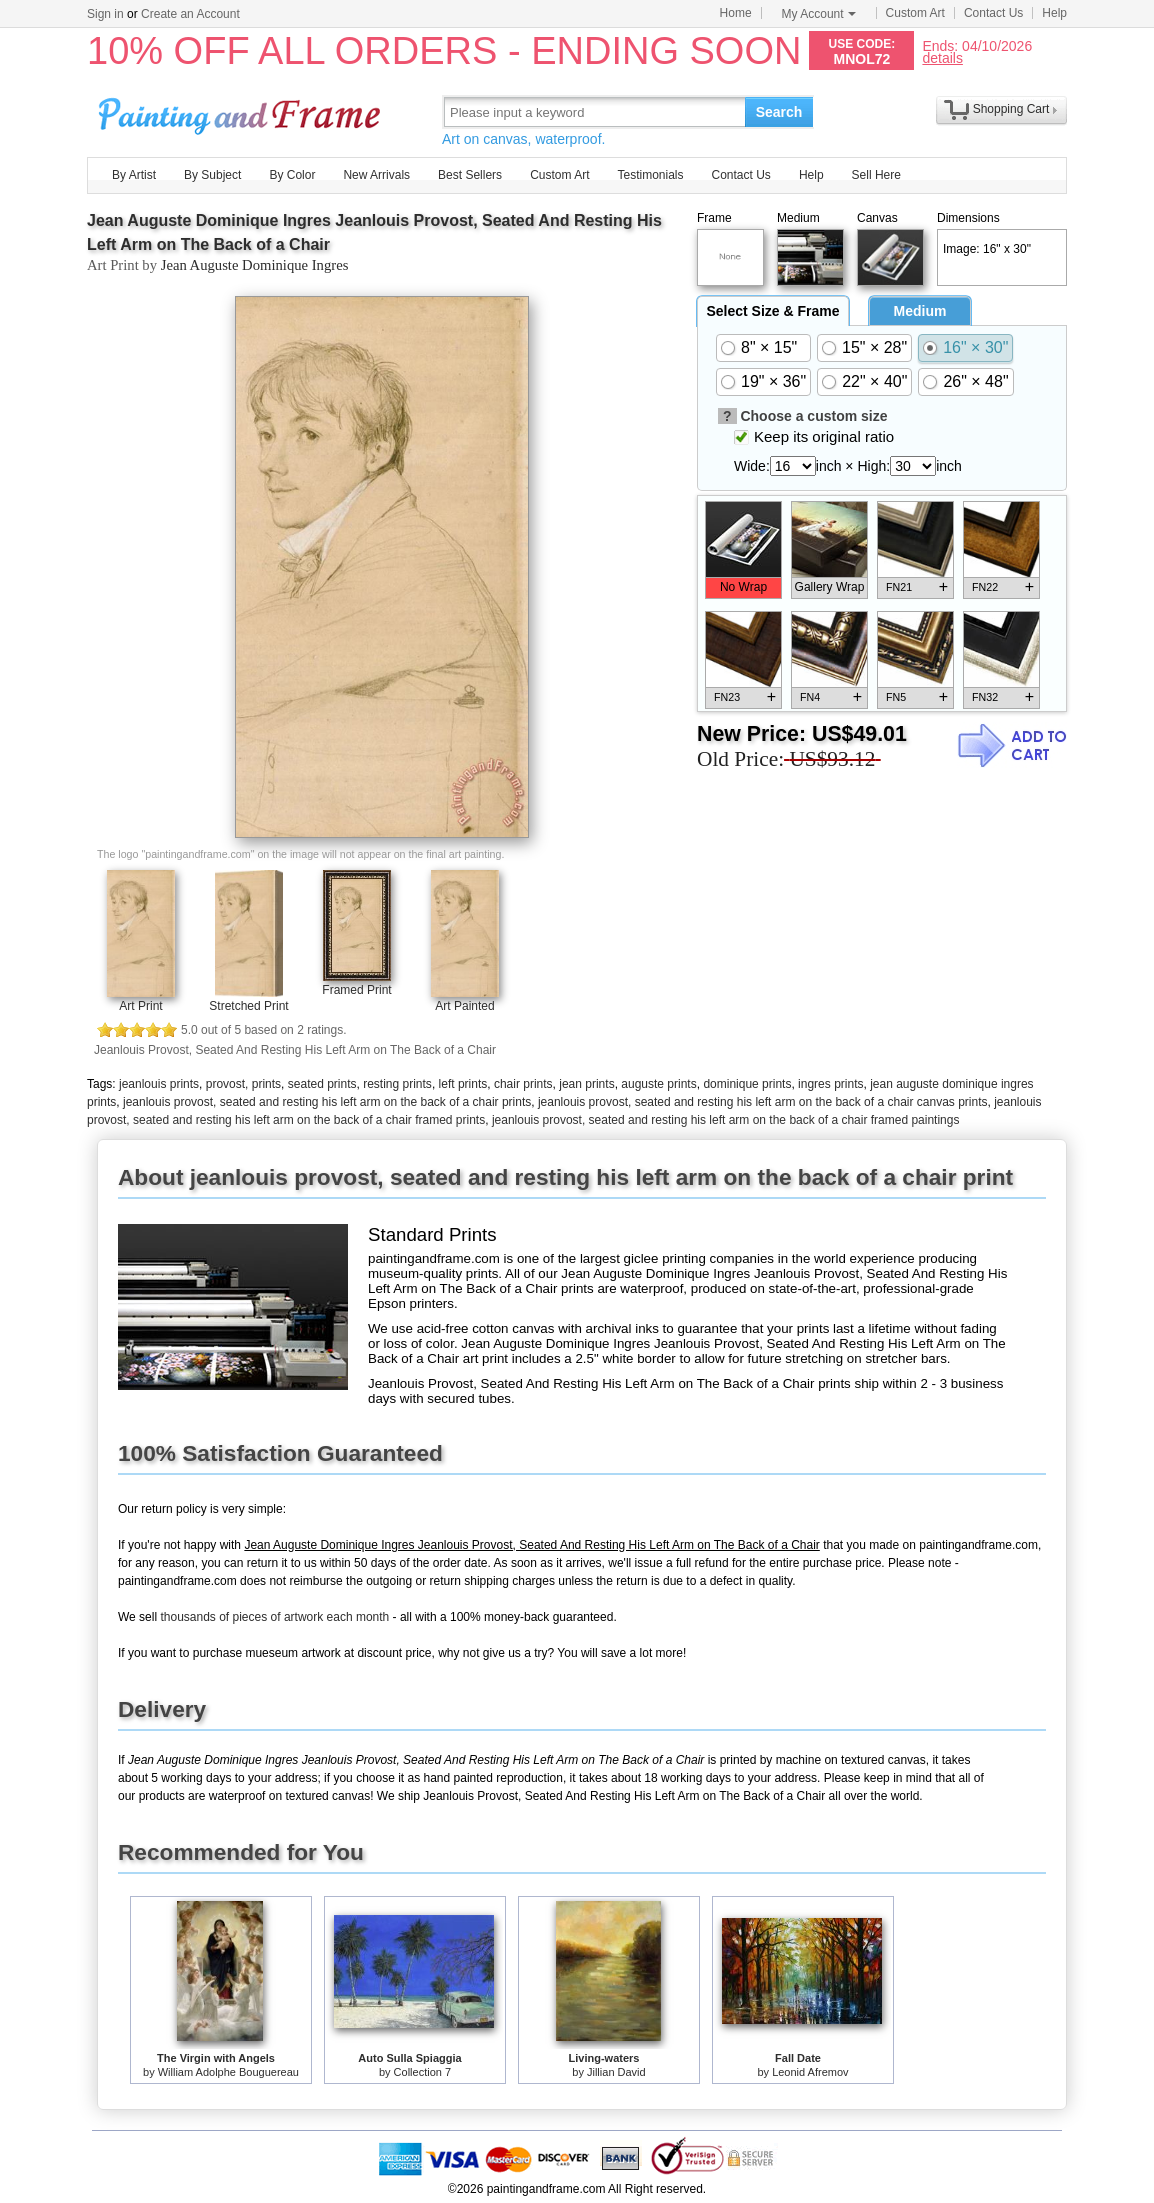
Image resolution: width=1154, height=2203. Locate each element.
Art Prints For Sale (242, 111)
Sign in (105, 14)
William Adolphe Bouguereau (228, 2072)
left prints (463, 1084)
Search (779, 112)
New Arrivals (376, 175)
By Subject (212, 175)
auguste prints (658, 1084)
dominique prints (747, 1084)
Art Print (140, 1006)
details (942, 57)
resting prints (397, 1084)
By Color (292, 175)
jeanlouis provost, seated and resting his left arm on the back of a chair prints (327, 1102)
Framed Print (356, 990)
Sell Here (876, 175)
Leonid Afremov (810, 2072)
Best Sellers (470, 175)
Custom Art (915, 13)
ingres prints (830, 1084)
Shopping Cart (1011, 109)
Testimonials (650, 175)
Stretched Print (248, 1006)
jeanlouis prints (159, 1084)
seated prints (322, 1084)
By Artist (134, 175)
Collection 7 (422, 2072)
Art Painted (464, 1006)
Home (736, 13)
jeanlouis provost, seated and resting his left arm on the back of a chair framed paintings (726, 1120)
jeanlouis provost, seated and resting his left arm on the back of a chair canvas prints (763, 1102)
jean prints (586, 1084)
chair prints (523, 1084)
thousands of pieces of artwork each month (274, 1617)
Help (1054, 13)
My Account (819, 14)
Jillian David (616, 2072)
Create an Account (190, 14)
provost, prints (243, 1084)
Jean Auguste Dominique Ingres (255, 265)
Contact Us (993, 13)
